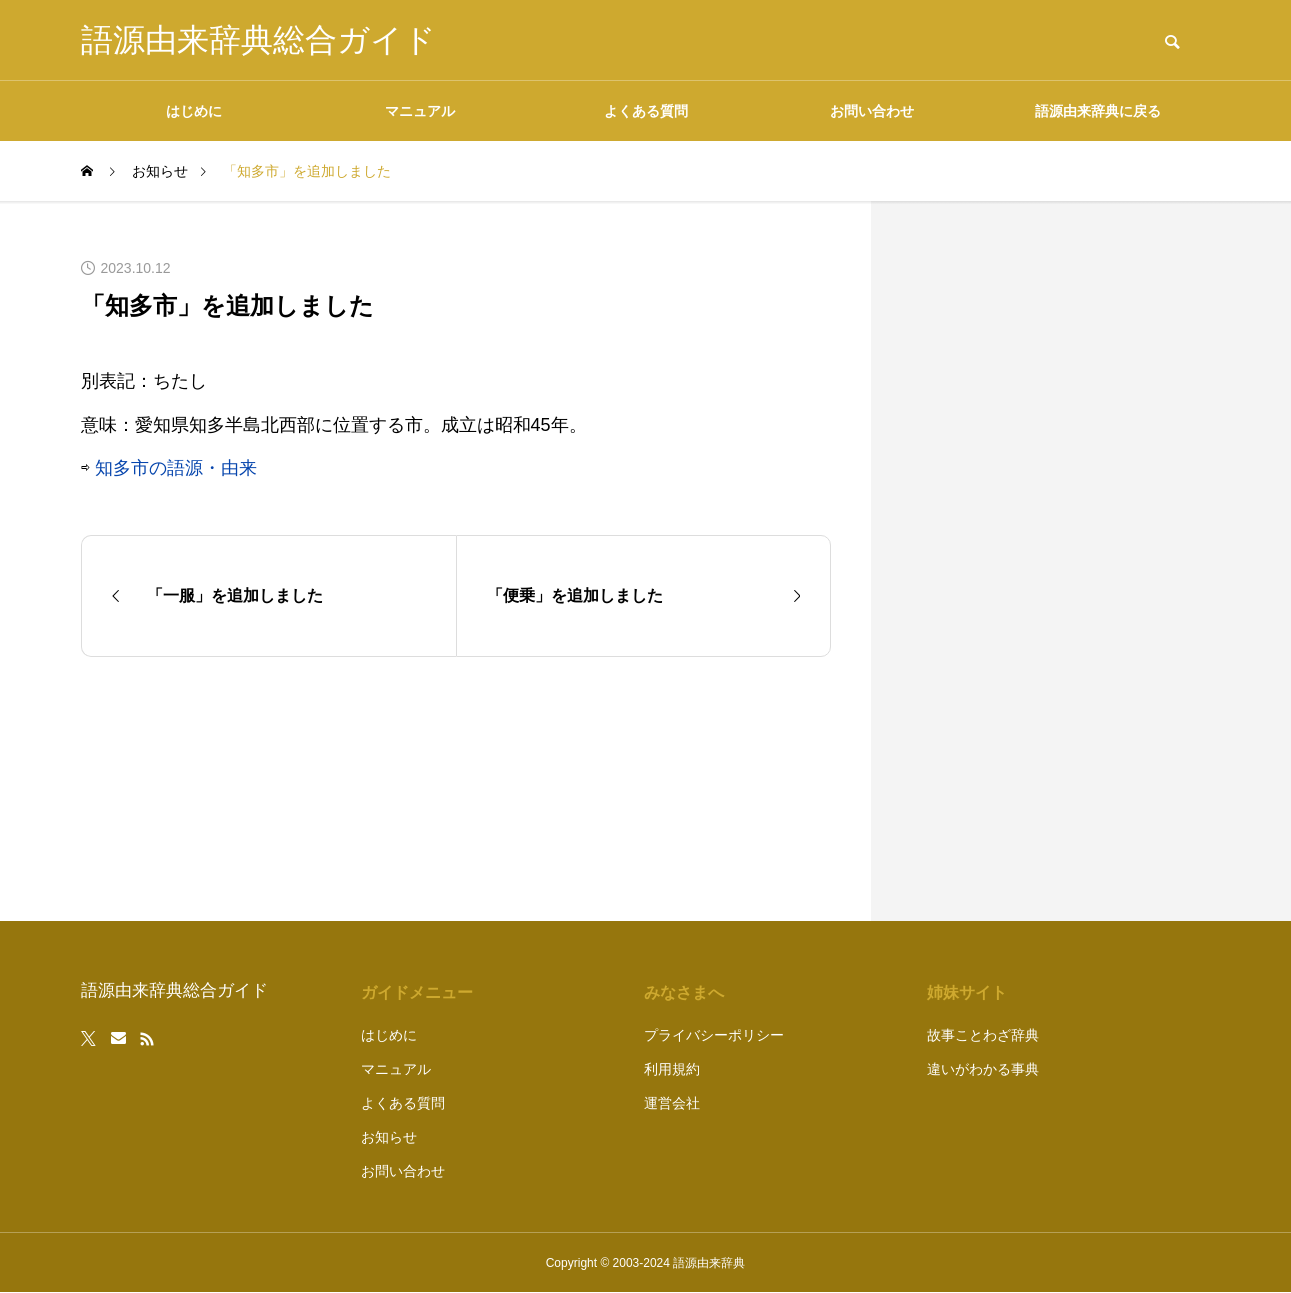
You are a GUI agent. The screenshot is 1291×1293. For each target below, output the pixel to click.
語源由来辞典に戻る (1098, 111)
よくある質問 (646, 111)
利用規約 (672, 1069)
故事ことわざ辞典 (983, 1035)
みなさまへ (684, 992)
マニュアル (420, 111)
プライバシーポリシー (714, 1035)
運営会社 (672, 1103)
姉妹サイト (967, 992)
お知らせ (389, 1137)
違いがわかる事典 (983, 1069)
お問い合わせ (872, 111)
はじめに (194, 111)
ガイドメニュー (417, 992)
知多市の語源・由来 (176, 468)
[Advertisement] (1061, 561)
